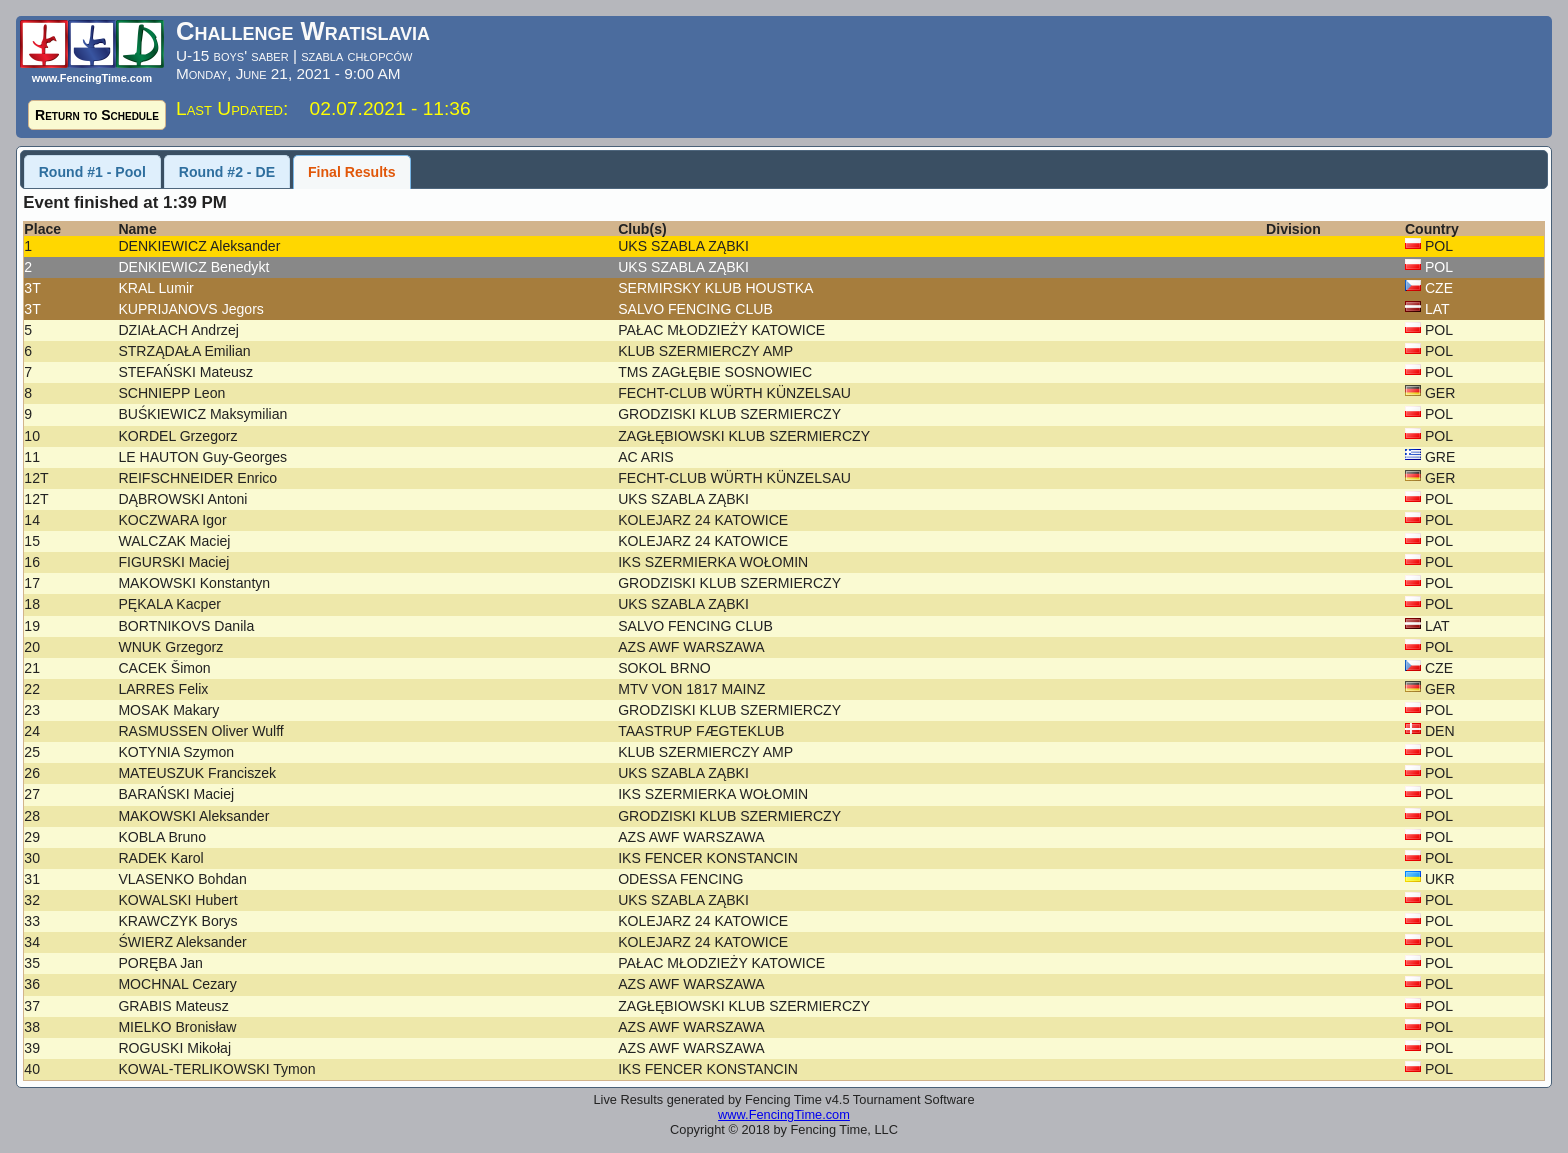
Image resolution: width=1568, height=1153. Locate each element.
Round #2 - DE (227, 172)
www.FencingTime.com (784, 1114)
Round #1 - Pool (92, 172)
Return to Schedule (97, 115)
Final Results (352, 172)
